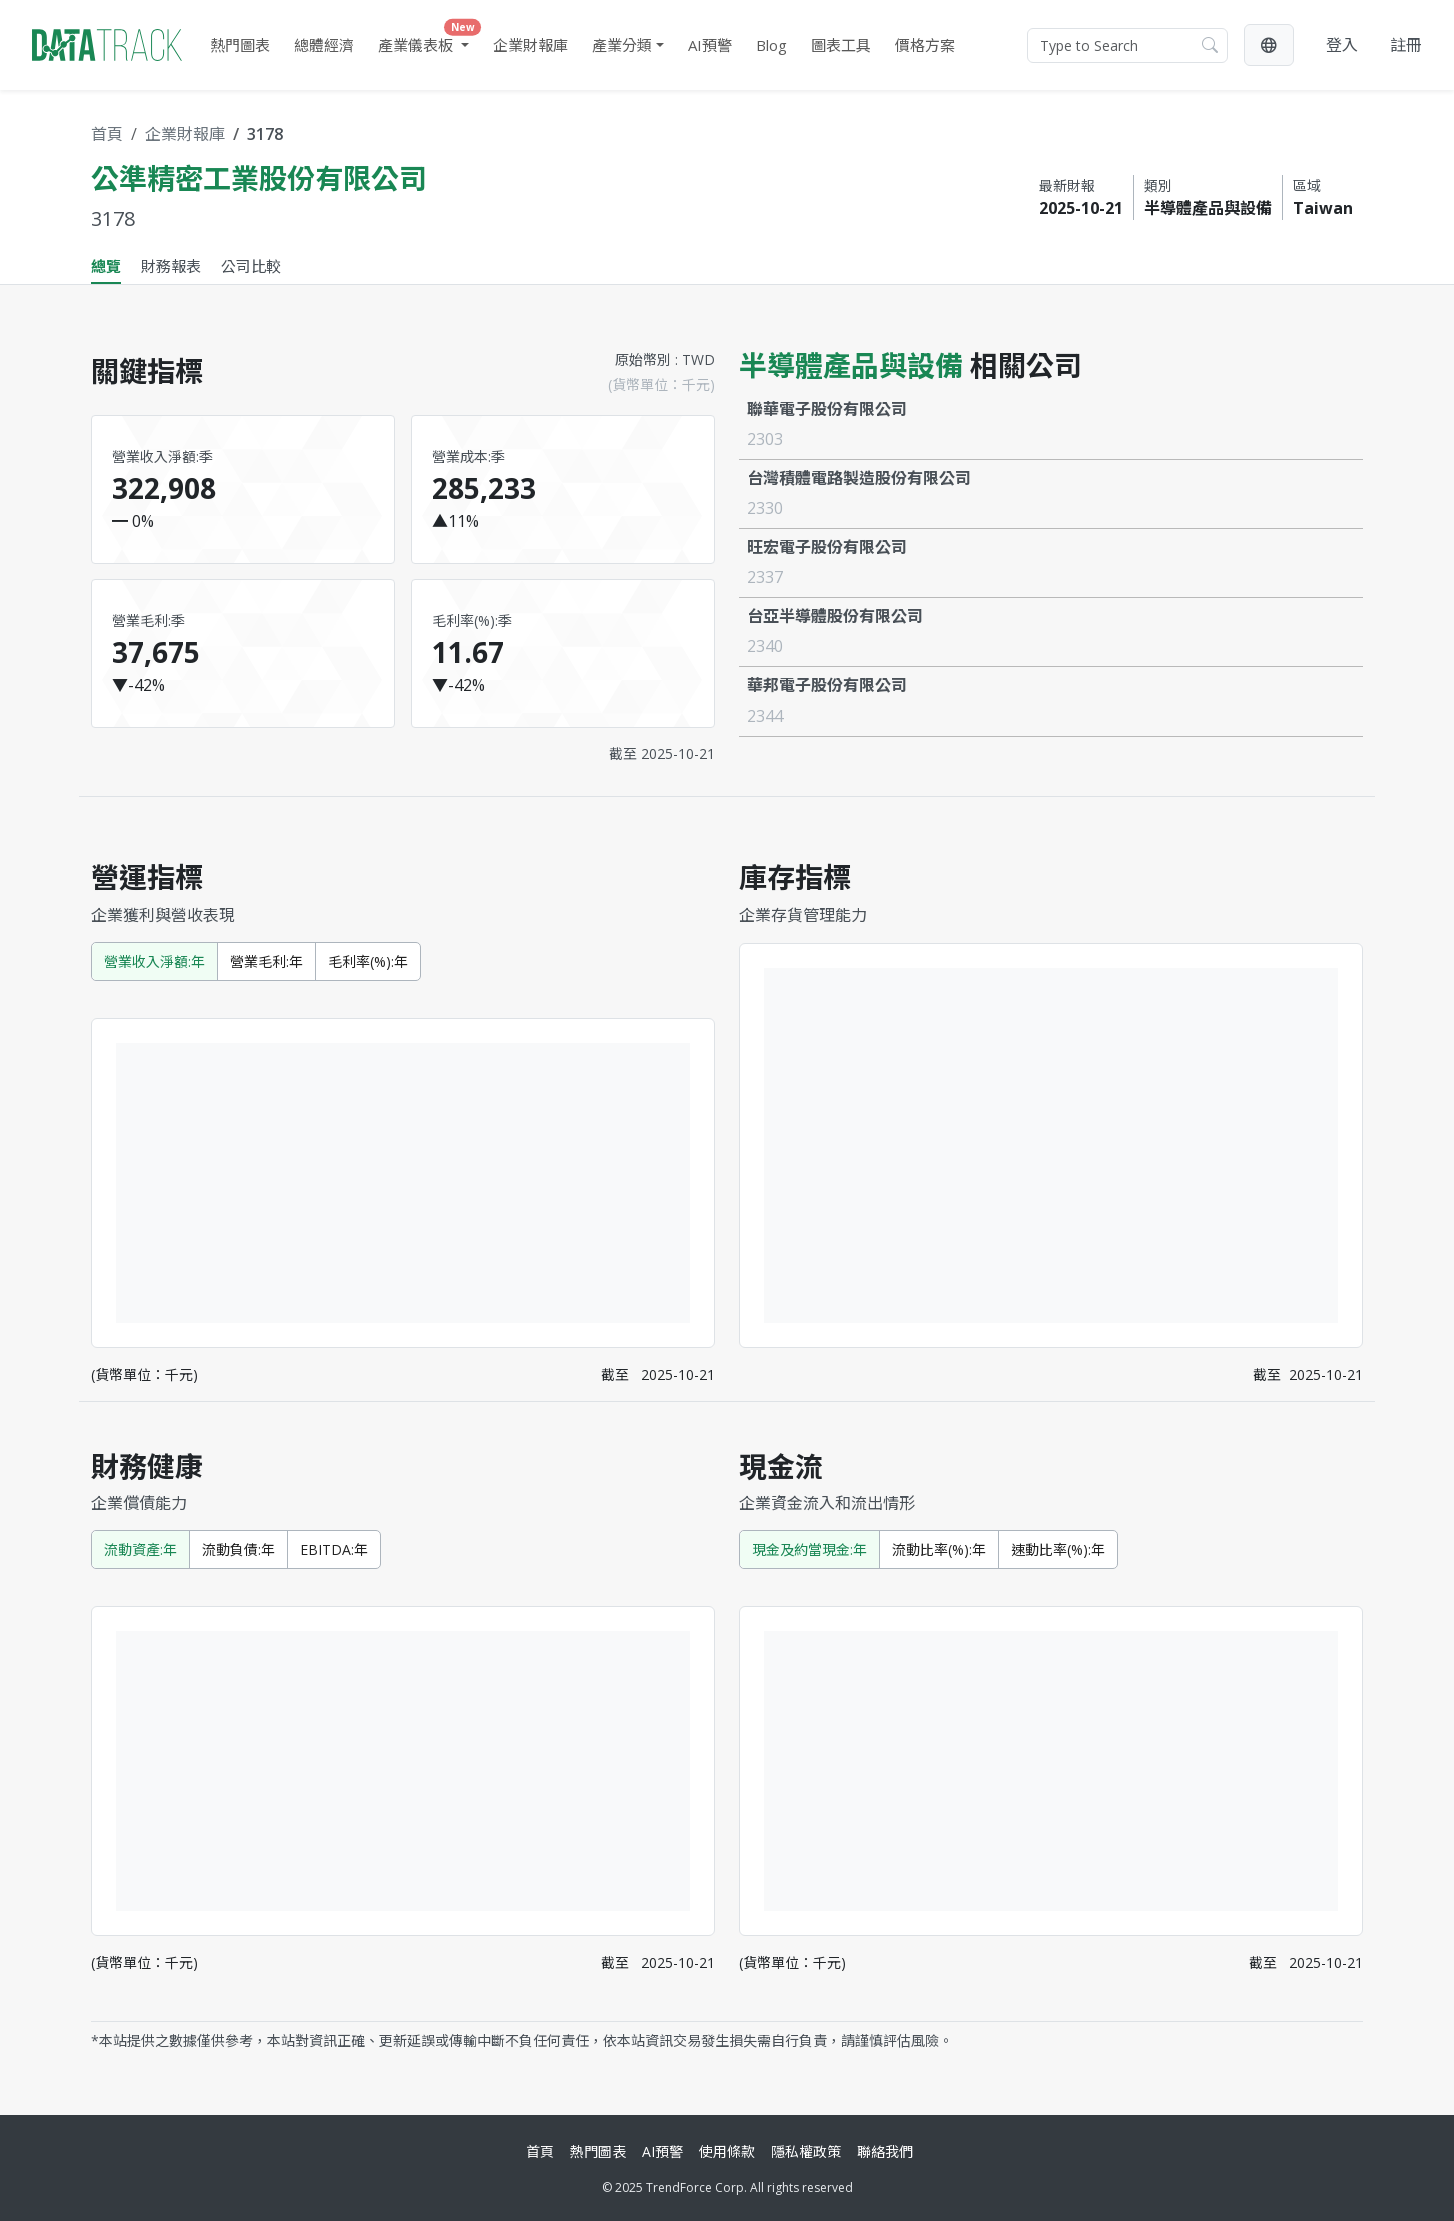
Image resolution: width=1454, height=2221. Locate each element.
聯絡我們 (885, 2151)
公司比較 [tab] (251, 266)
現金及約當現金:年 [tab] (809, 1549)
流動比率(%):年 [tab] (939, 1549)
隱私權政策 (806, 2151)
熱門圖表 (240, 45)
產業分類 (622, 45)
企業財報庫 (530, 45)
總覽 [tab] (106, 266)
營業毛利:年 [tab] (266, 961)
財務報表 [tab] (171, 266)
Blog (771, 45)
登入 (1342, 45)
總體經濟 (324, 45)
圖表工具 (841, 45)
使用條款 (727, 2151)
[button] (1269, 45)
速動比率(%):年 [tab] (1058, 1549)
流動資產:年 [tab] (140, 1549)
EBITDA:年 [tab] (334, 1549)
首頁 (107, 134)
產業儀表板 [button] (427, 40)
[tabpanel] (727, 1192)
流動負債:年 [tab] (238, 1549)
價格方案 (925, 45)
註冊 (1406, 45)
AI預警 (710, 45)
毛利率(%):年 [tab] (368, 961)
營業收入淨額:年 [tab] (154, 961)
